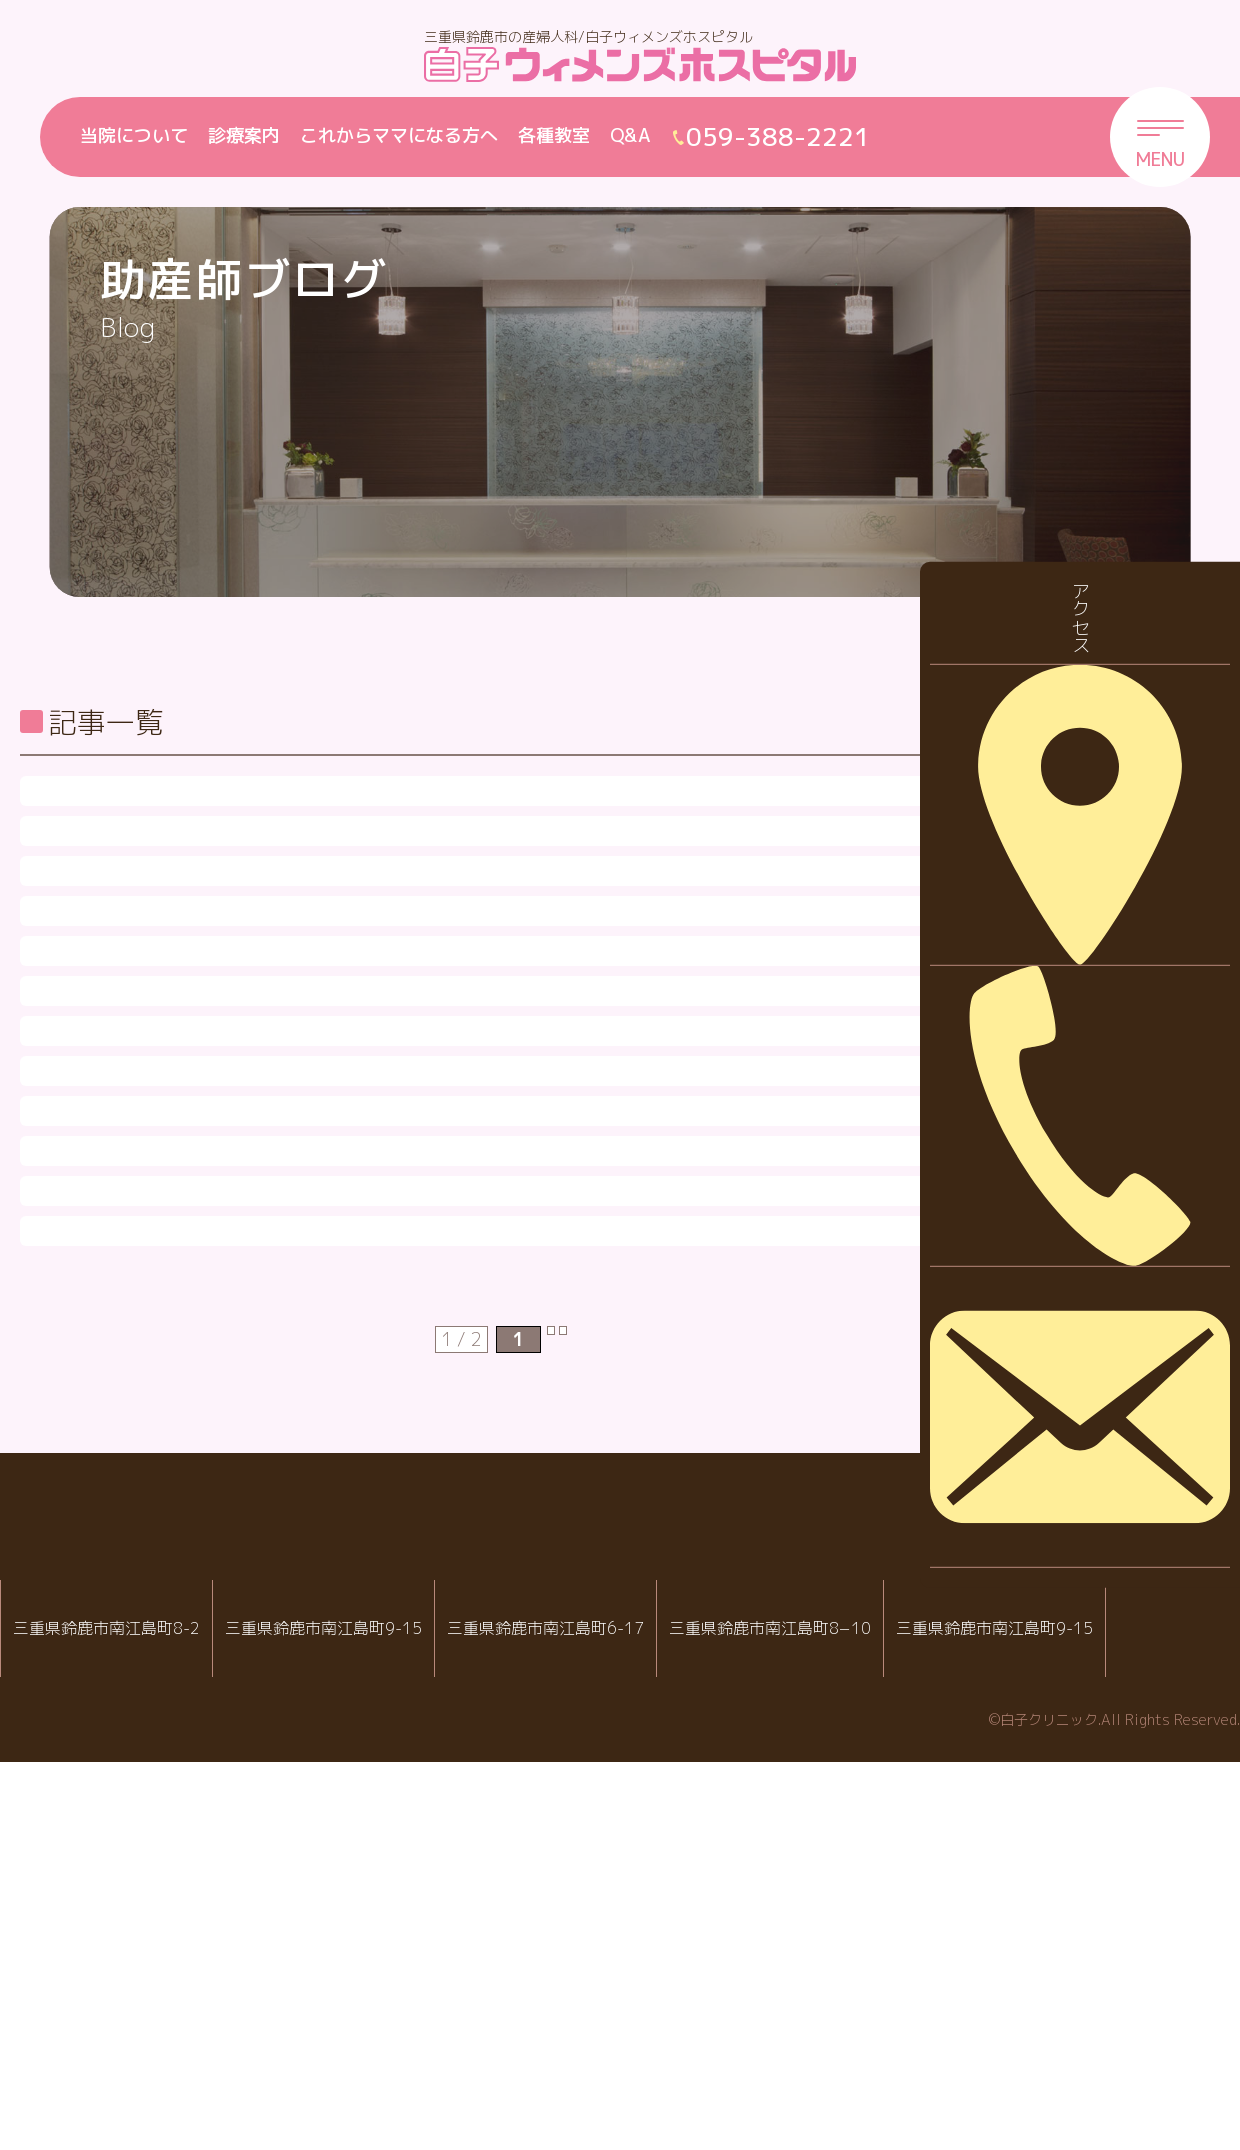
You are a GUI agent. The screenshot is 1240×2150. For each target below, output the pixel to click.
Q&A (630, 135)
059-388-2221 (360, 2049)
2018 (1065, 1273)
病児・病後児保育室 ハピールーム (850, 1984)
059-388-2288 (114, 2049)
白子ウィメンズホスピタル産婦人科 (353, 1984)
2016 (1065, 1398)
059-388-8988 (612, 2049)
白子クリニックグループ (620, 1924)
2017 (1065, 1336)
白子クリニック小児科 (605, 1984)
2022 (1065, 1024)
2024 (1065, 899)
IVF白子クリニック (106, 1984)
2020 (1065, 1149)
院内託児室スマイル (1097, 1984)
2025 (1065, 837)
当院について (134, 135)
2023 (1065, 961)
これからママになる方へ (399, 135)
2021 (1065, 1086)
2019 (1065, 1211)
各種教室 (554, 135)
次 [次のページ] (584, 1727)
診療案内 (244, 135)
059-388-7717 (858, 2049)
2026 (1065, 774)
